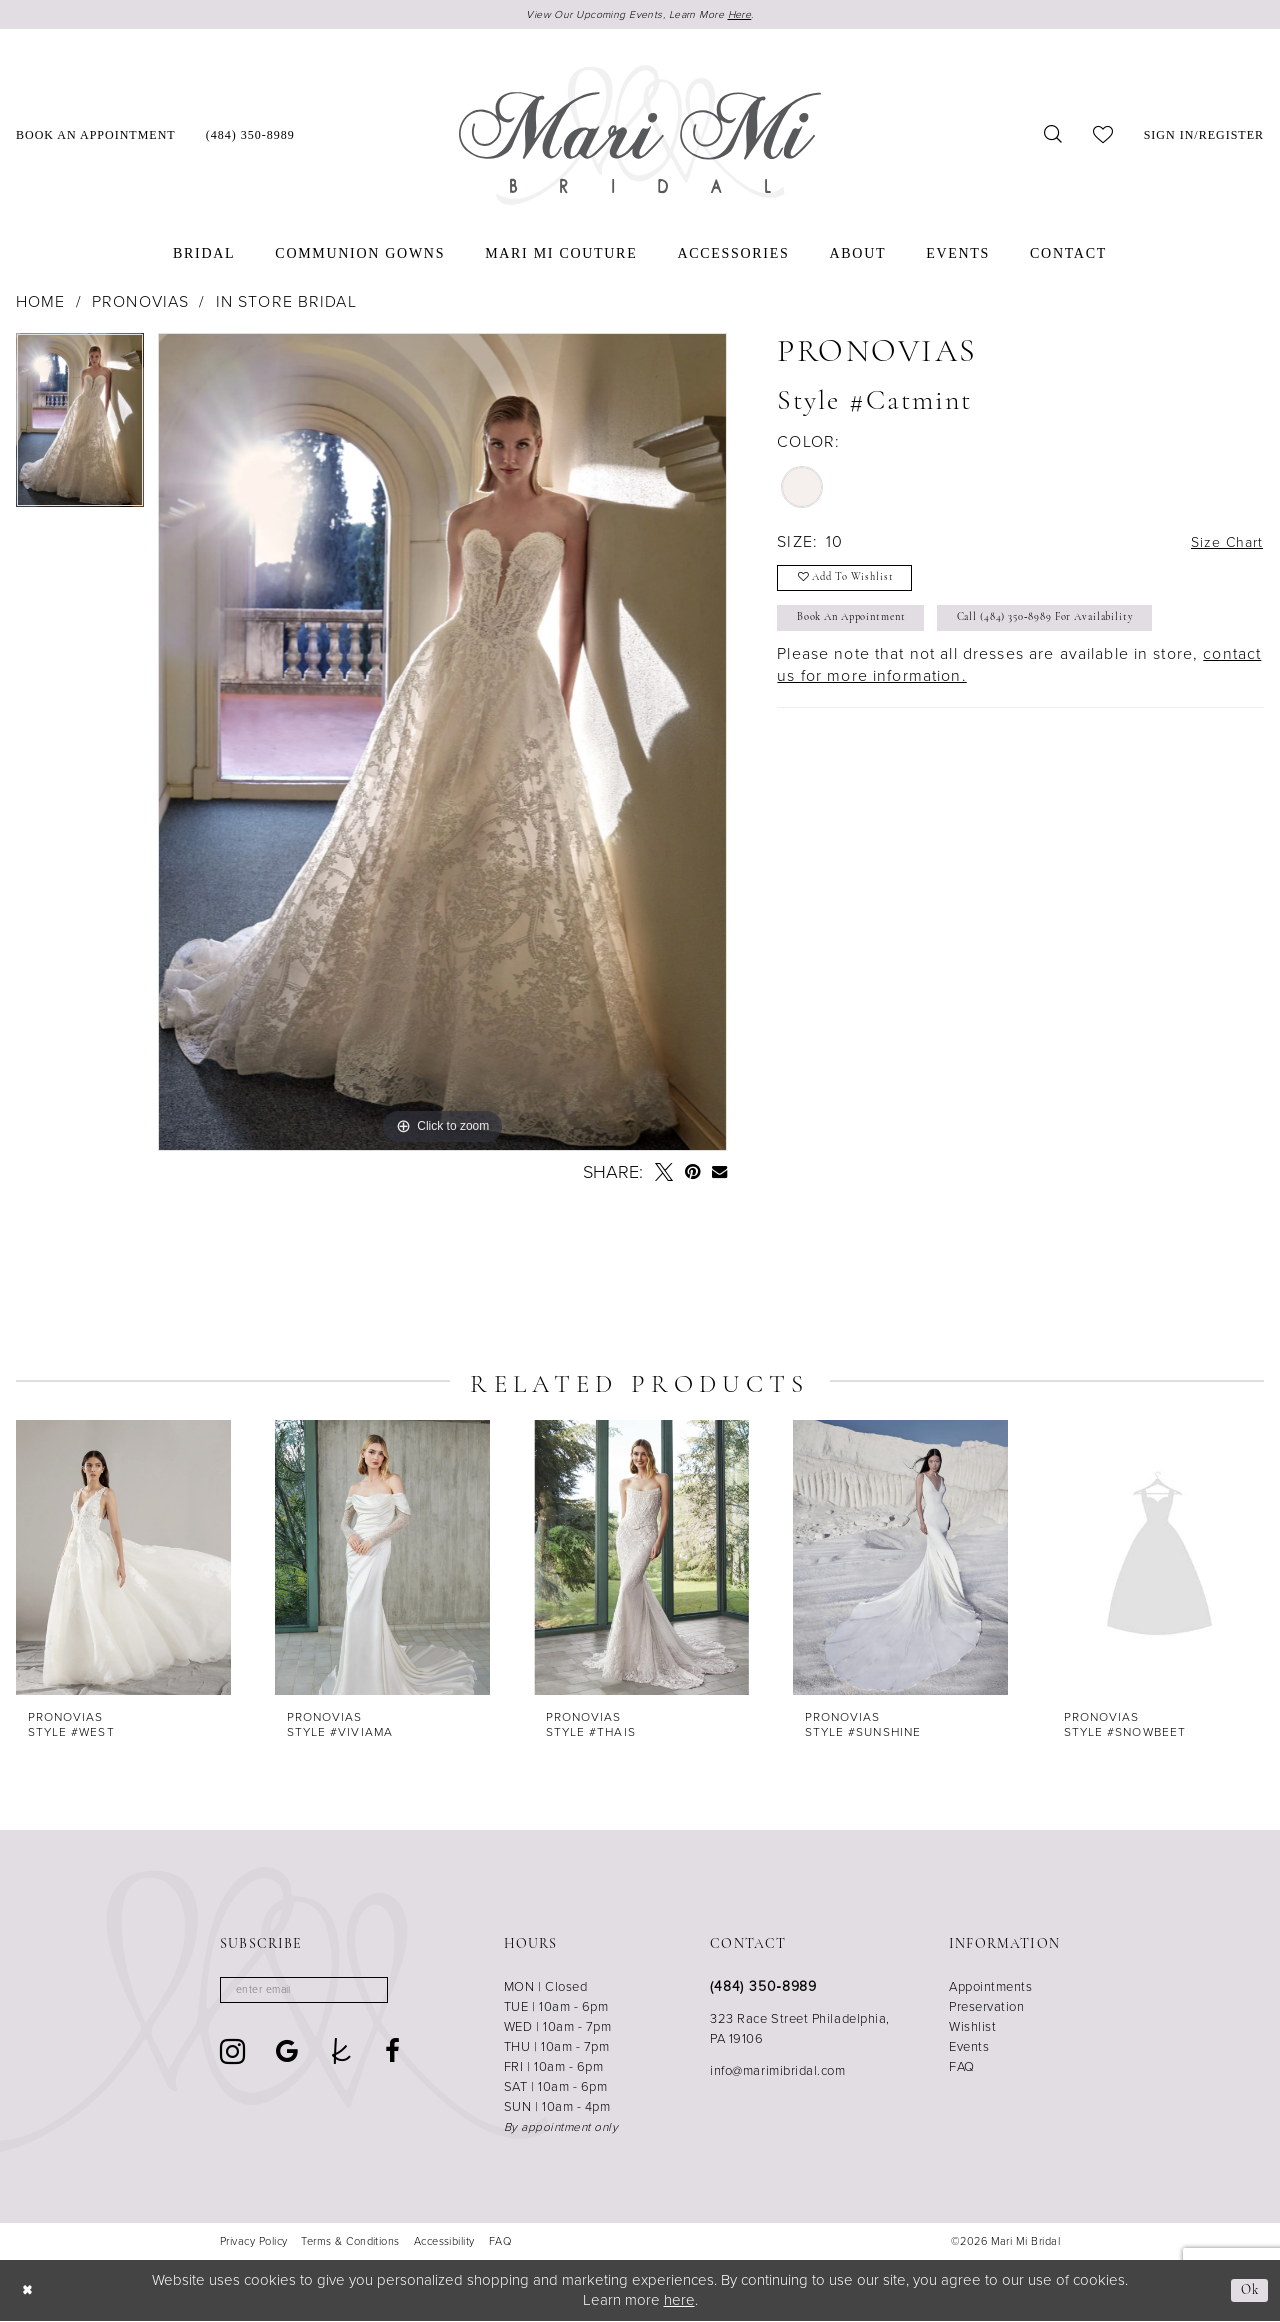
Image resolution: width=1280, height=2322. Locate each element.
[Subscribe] (389, 1993)
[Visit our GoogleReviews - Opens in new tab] (287, 2056)
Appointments (990, 1988)
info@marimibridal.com (777, 2072)
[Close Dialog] (29, 2291)
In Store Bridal (286, 304)
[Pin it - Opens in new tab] (692, 1174)
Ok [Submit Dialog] (1248, 2291)
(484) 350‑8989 (763, 1988)
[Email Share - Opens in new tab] (719, 1173)
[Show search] (1053, 136)
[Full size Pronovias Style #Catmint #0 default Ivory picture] (442, 744)
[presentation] (123, 1559)
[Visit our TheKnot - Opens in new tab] (341, 2056)
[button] (1204, 136)
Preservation (986, 2008)
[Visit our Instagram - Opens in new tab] (233, 2056)
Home (41, 304)
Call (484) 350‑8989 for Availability (1086, 629)
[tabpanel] (80, 429)
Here (753, 15)
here (679, 2301)
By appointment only (561, 2129)
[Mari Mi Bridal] (640, 137)
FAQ (962, 2068)
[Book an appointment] (96, 136)
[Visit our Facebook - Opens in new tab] (393, 2056)
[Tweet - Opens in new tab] (664, 1174)
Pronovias (140, 304)
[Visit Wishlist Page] (1103, 136)
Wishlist (972, 2028)
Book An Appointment (862, 629)
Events (969, 2048)
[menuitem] (96, 136)
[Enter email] (315, 1993)
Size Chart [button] (1222, 544)
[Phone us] (250, 136)
